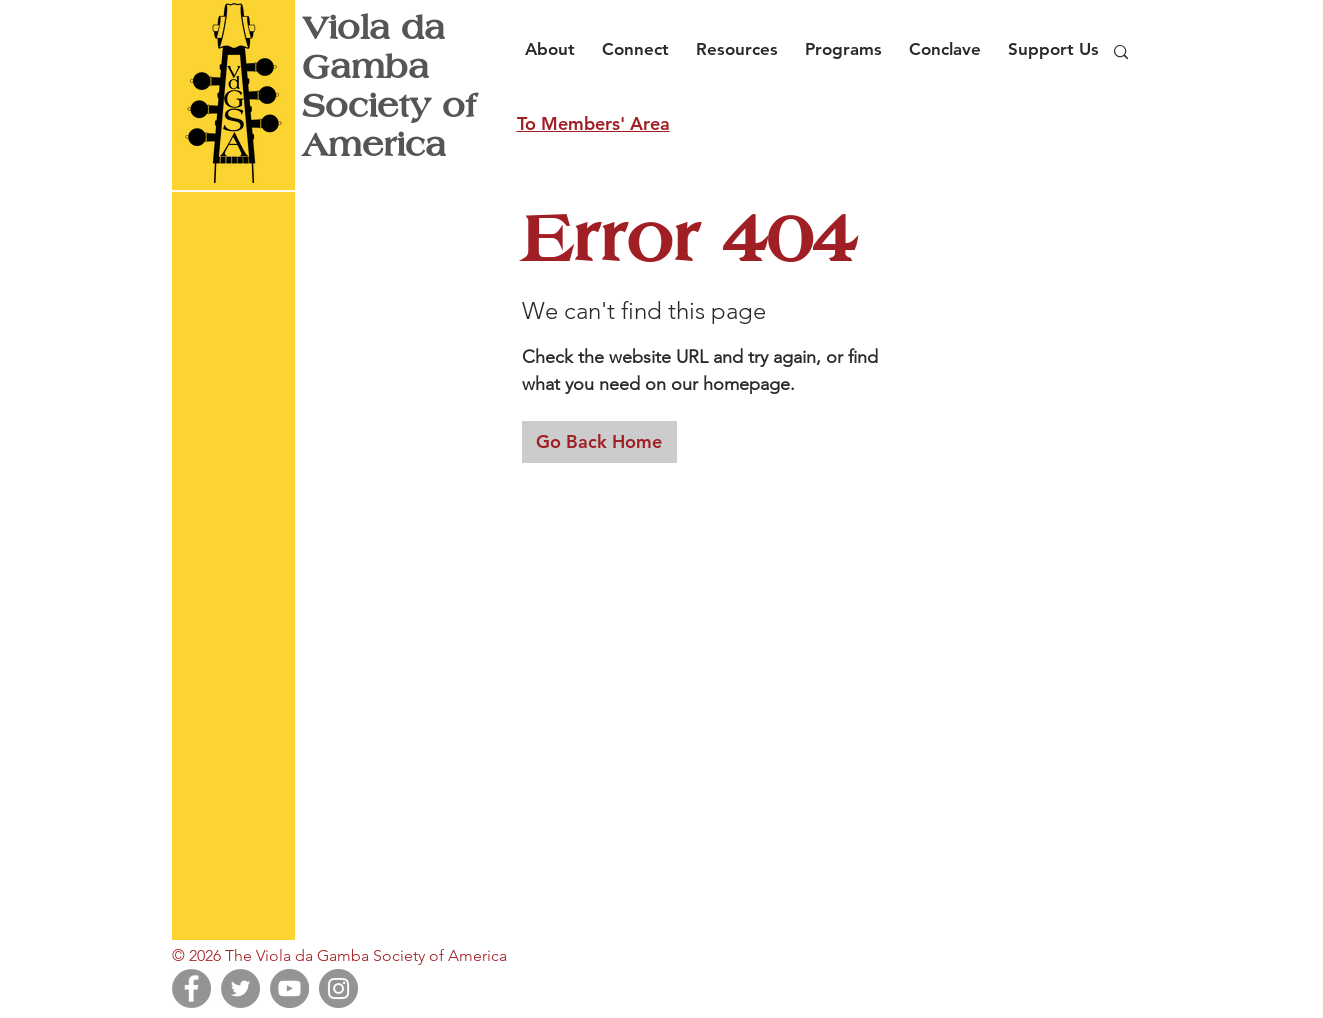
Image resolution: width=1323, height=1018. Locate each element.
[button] (555, 40)
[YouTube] (289, 988)
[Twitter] (240, 988)
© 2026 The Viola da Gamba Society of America (339, 955)
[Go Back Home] (599, 442)
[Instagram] (338, 988)
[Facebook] (191, 988)
